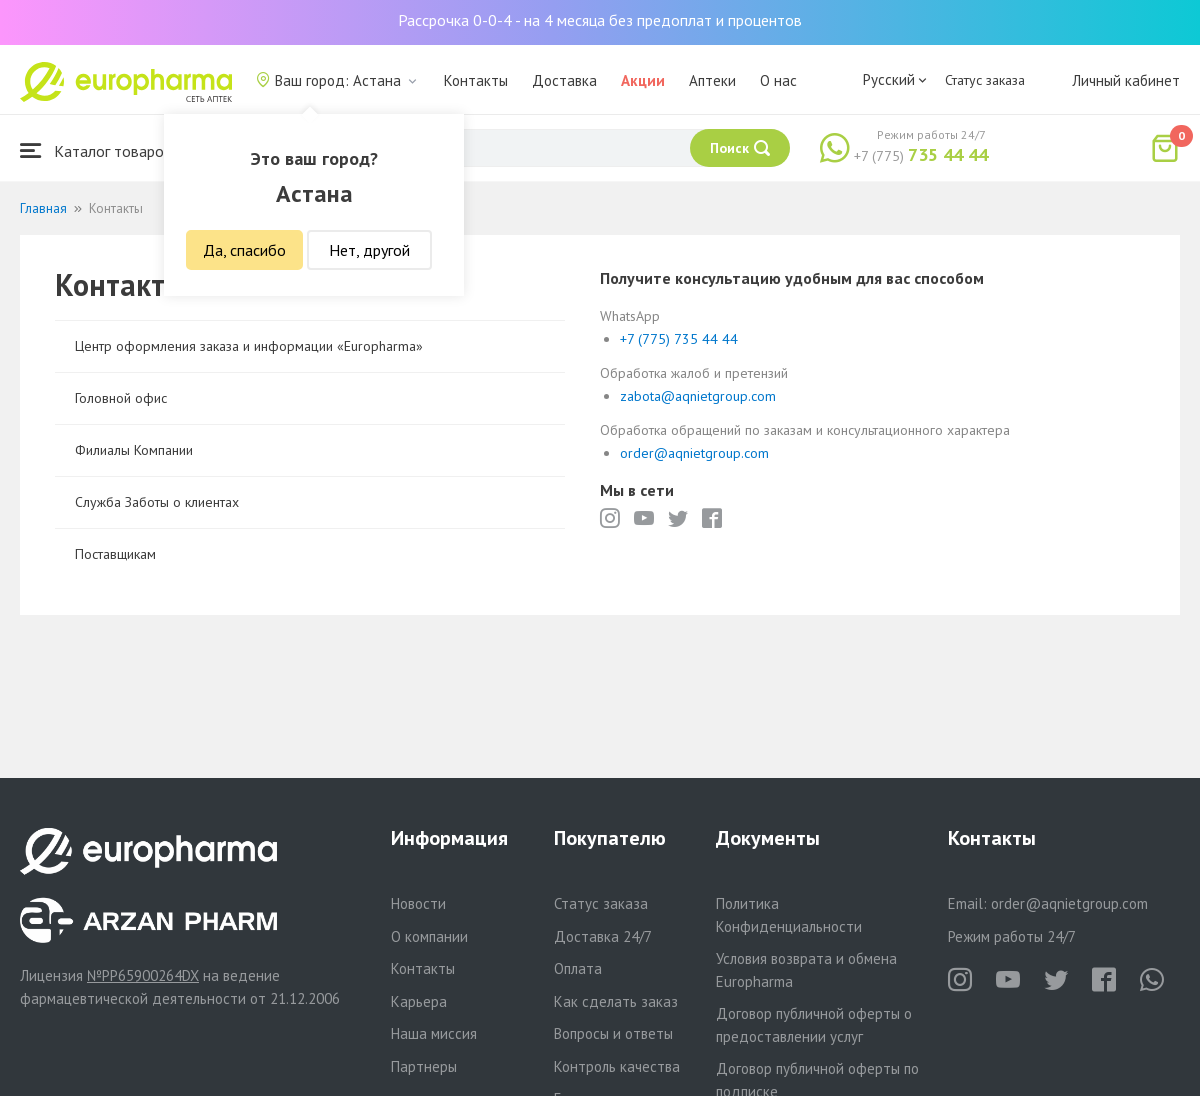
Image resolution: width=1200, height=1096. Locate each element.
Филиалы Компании (134, 450)
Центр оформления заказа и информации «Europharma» (249, 346)
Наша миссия (434, 1033)
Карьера (419, 1001)
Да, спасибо (244, 250)
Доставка (564, 80)
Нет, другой (369, 250)
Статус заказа (985, 80)
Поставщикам (115, 554)
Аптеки (712, 80)
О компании (429, 936)
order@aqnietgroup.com (694, 453)
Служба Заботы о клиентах (157, 502)
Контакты (476, 80)
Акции (643, 80)
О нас (778, 80)
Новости (418, 903)
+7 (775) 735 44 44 (679, 339)
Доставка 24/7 (603, 936)
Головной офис (121, 398)
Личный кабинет (1126, 80)
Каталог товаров (96, 150)
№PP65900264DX (143, 975)
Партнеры (424, 1066)
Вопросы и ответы (613, 1033)
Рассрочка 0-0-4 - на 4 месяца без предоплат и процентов (600, 20)
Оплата (578, 968)
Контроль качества (617, 1066)
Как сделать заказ (616, 1001)
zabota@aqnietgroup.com (698, 396)
